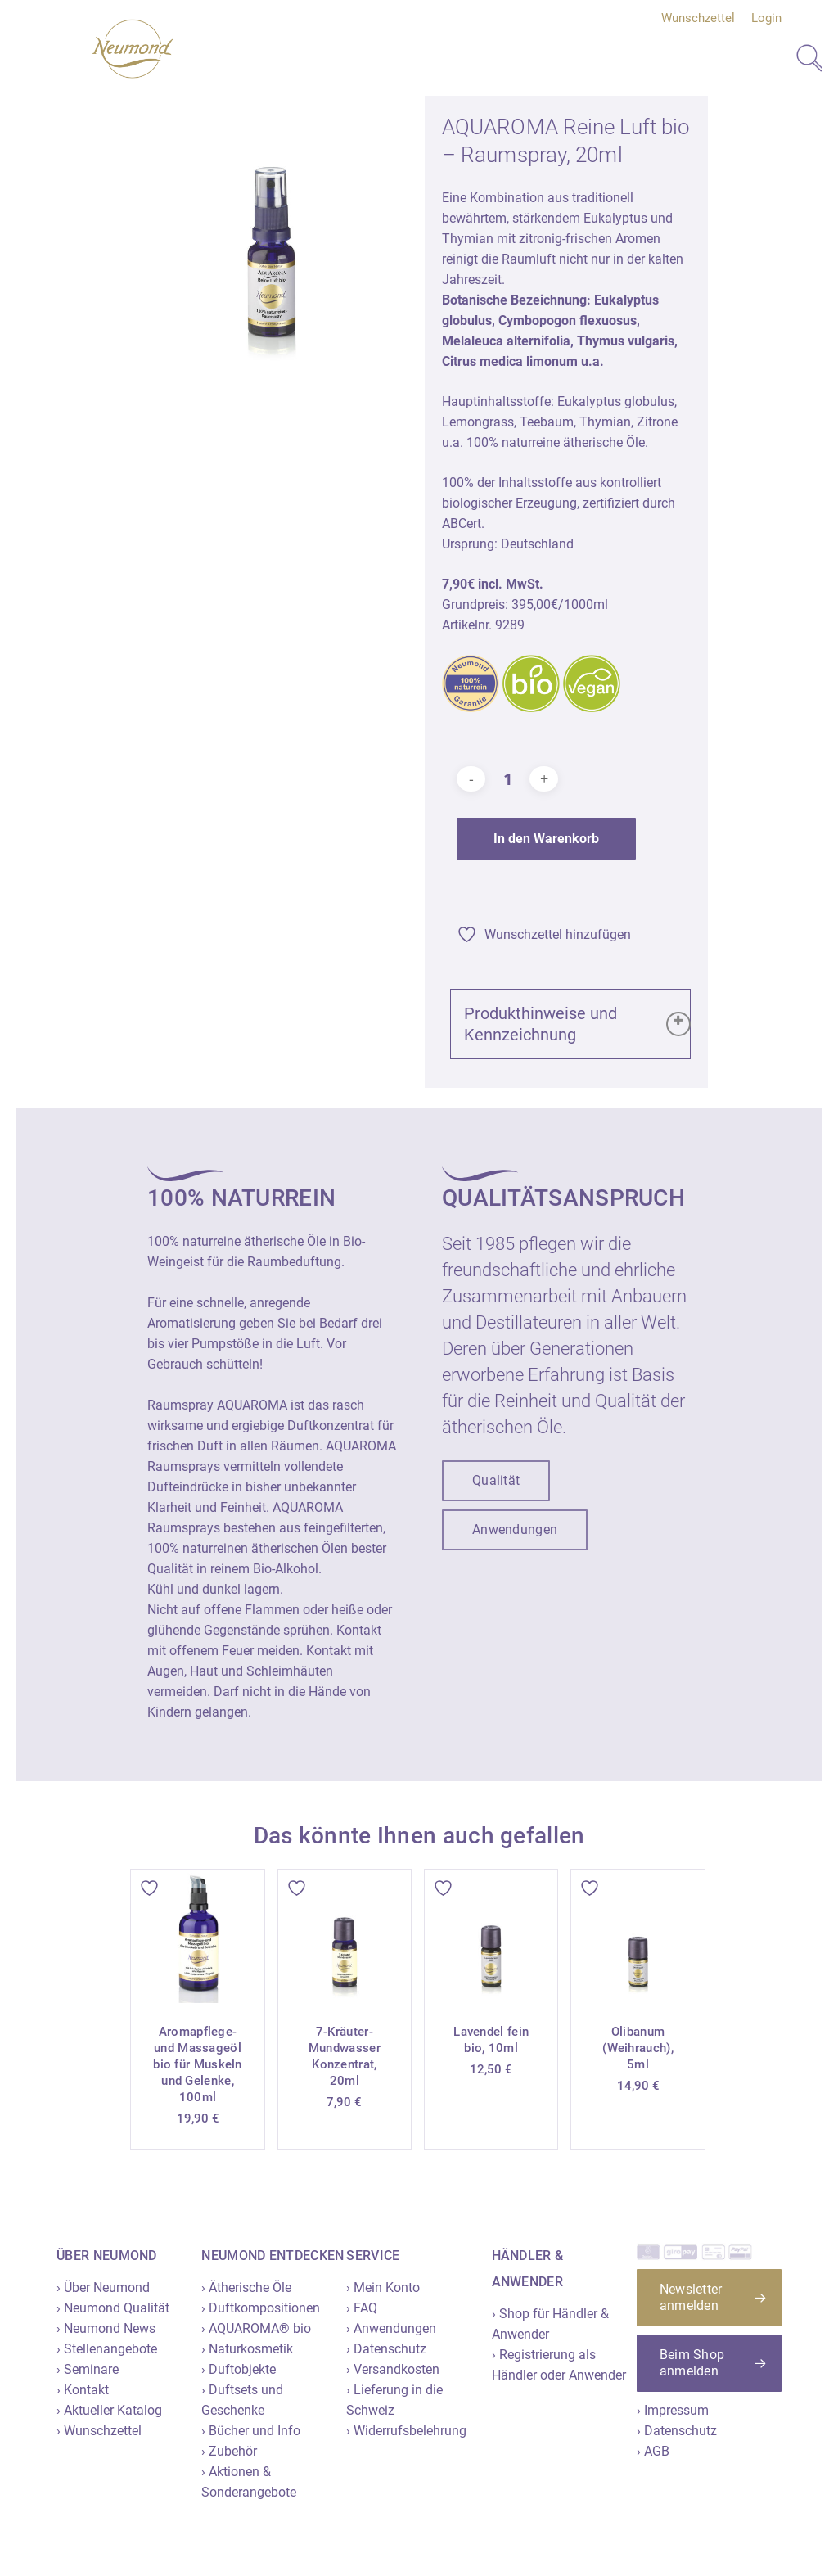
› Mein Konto (383, 2287)
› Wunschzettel (99, 2430)
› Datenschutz (386, 2349)
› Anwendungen (391, 2328)
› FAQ (361, 2308)
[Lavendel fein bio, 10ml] (491, 1936)
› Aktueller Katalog (109, 2410)
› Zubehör (229, 2451)
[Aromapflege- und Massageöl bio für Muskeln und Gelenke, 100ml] (197, 1936)
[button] (496, 1480)
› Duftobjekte (238, 2369)
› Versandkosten (392, 2369)
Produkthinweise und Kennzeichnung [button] (579, 1024)
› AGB (653, 2451)
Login (766, 18)
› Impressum (673, 2410)
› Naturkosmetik (247, 2349)
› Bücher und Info (250, 2430)
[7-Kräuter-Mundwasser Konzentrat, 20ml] (344, 1936)
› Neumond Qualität (112, 2308)
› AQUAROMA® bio (256, 2328)
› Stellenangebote (106, 2349)
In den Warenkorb (546, 838)
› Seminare (87, 2369)
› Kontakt (82, 2390)
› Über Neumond (103, 2287)
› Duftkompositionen (260, 2308)
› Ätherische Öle (246, 2287)
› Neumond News (105, 2328)
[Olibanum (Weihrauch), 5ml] (637, 1936)
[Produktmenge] (507, 779)
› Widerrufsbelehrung (406, 2430)
